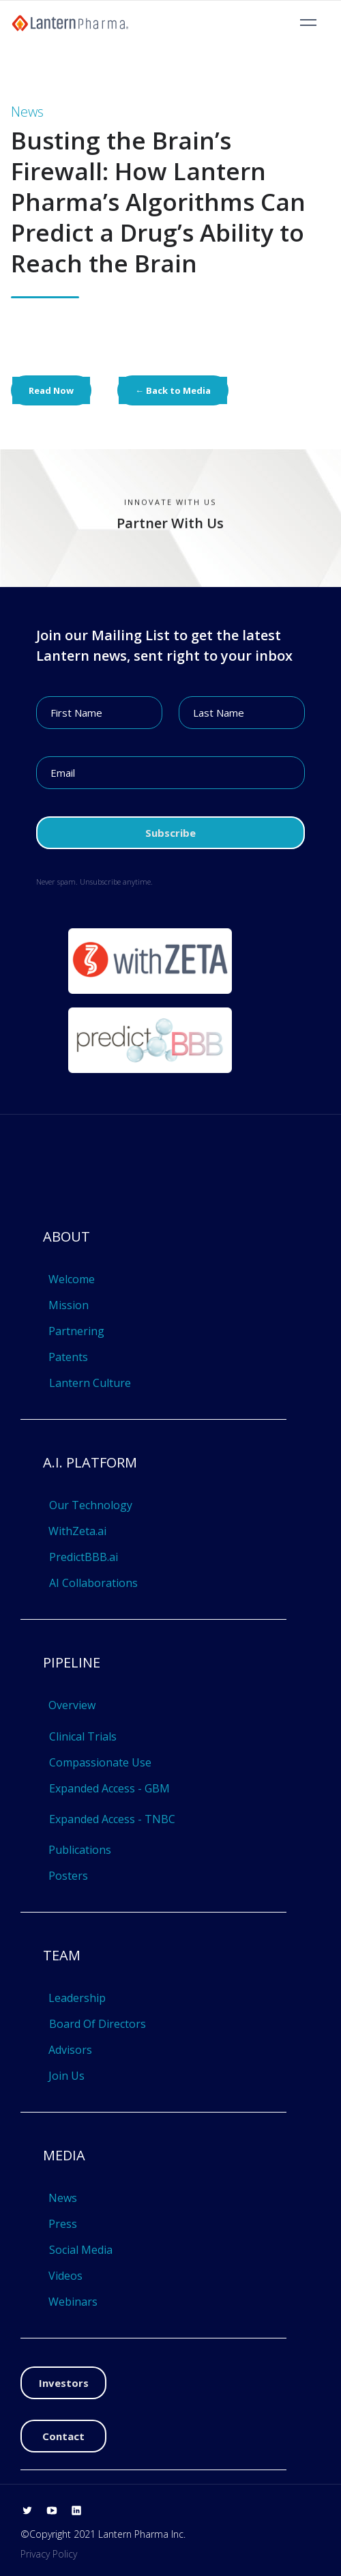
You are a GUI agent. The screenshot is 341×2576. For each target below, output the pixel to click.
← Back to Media (173, 390)
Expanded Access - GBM (109, 1788)
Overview (71, 1705)
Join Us (66, 2076)
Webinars (73, 2301)
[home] (70, 22)
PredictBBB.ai (83, 1557)
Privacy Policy (48, 2553)
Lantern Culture (90, 1383)
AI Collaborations (93, 1583)
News (62, 2198)
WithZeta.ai (77, 1531)
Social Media (81, 2250)
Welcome (71, 1279)
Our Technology (90, 1505)
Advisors (70, 2050)
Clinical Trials (83, 1736)
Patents (68, 1357)
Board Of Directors (97, 2024)
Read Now (51, 390)
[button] (308, 22)
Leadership (77, 1998)
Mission (68, 1305)
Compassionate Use (100, 1762)
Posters (68, 1876)
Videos (65, 2275)
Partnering (76, 1331)
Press (62, 2224)
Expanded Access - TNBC (112, 1819)
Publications (79, 1850)
